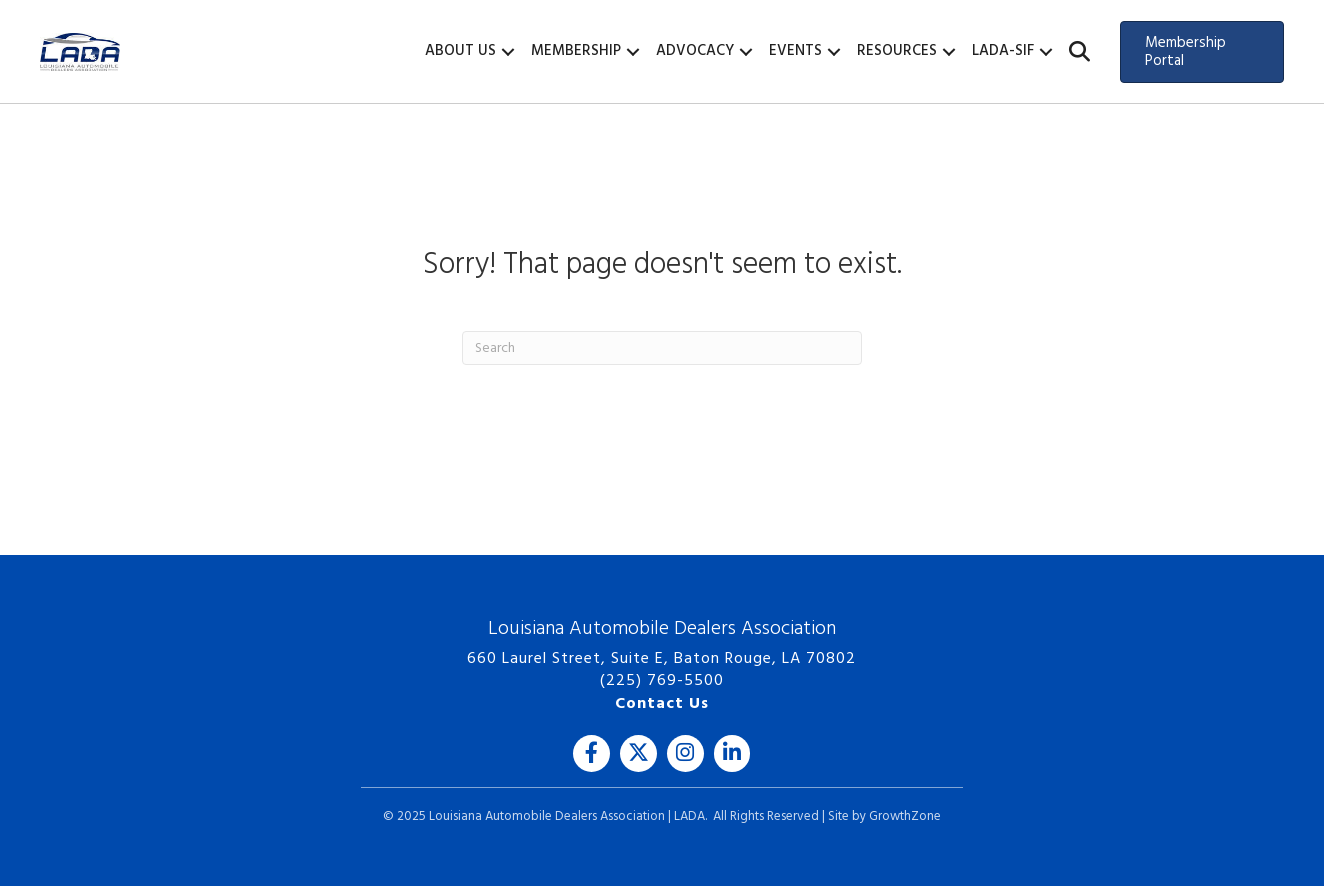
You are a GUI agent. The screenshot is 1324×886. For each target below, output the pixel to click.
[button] (1079, 52)
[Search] (662, 348)
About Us (460, 51)
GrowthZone (905, 816)
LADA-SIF (1003, 51)
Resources (897, 51)
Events (795, 51)
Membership (576, 51)
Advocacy (695, 51)
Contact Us (662, 704)
